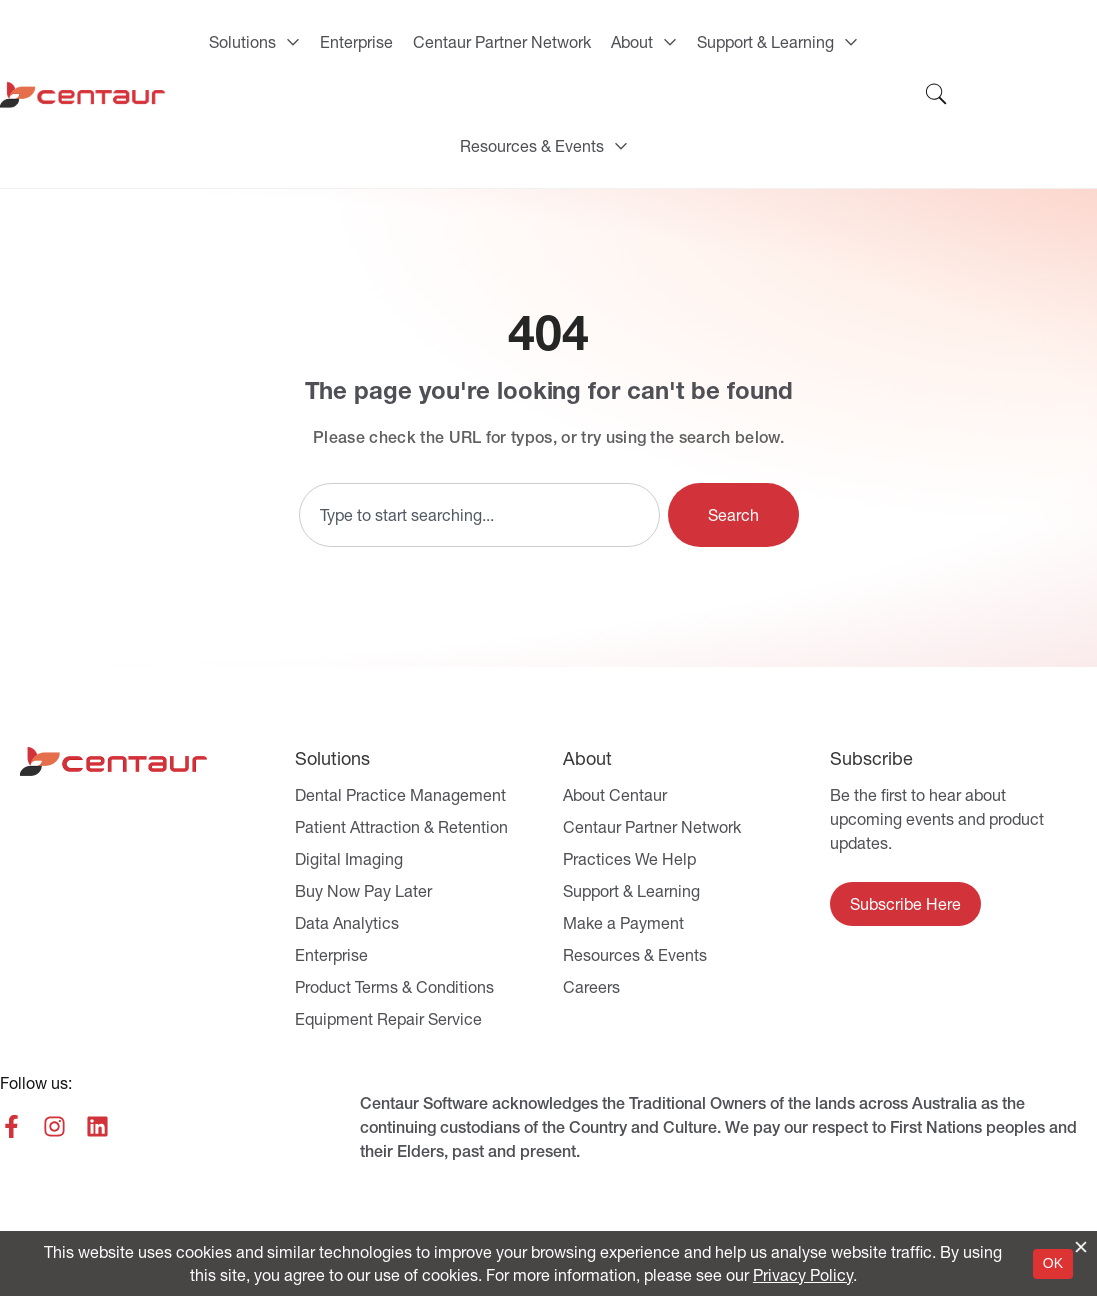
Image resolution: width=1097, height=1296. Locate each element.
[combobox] (479, 515)
